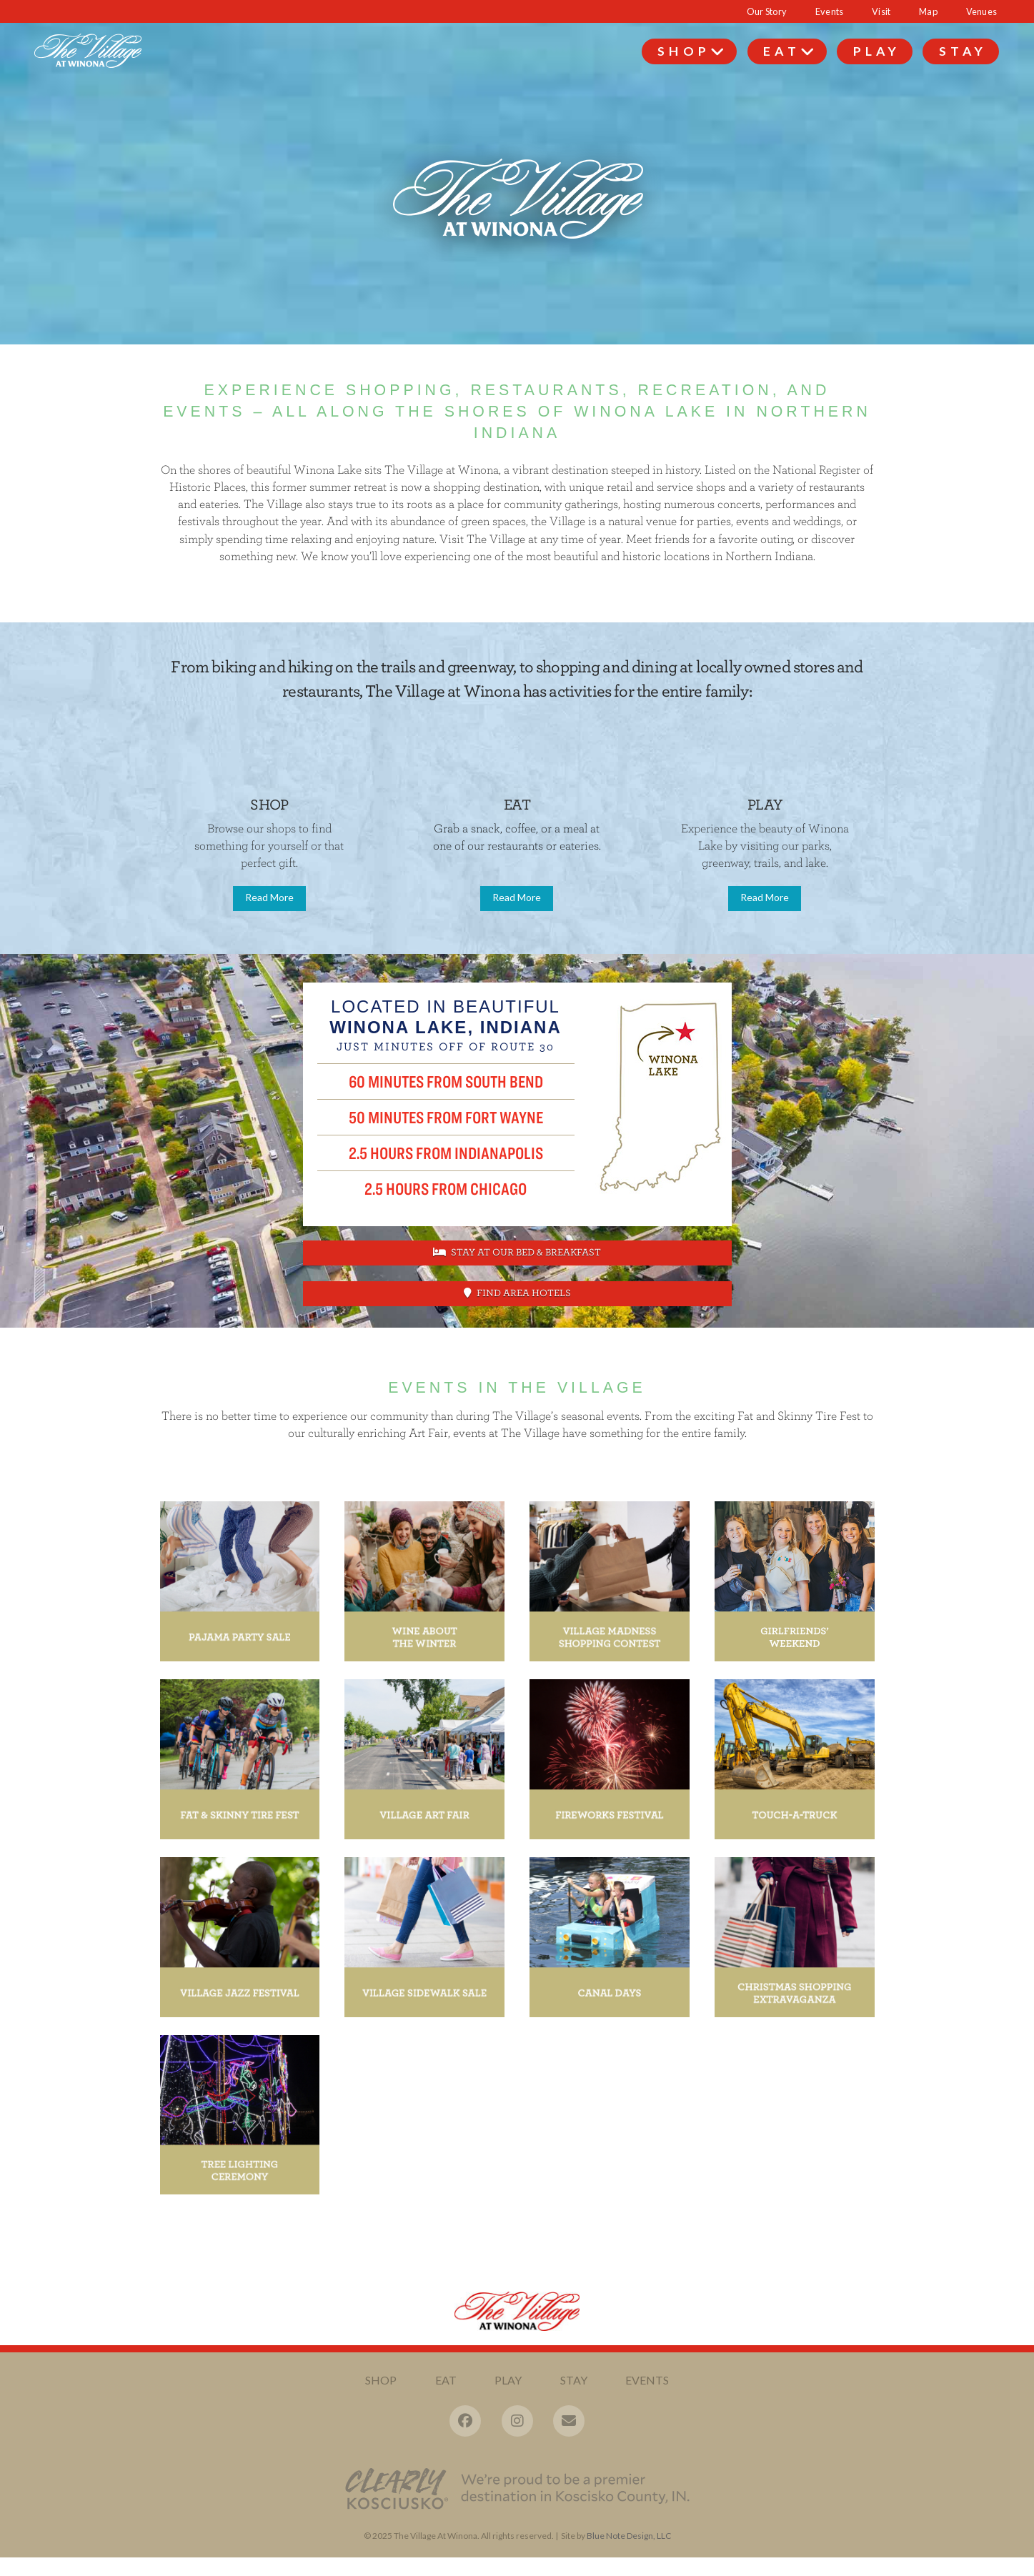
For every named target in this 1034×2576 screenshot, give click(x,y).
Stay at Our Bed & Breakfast (517, 1252)
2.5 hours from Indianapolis (446, 1153)
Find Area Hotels (517, 1292)
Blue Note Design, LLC (629, 2535)
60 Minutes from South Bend (446, 1081)
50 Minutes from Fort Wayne (446, 1117)
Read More (269, 897)
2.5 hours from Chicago (445, 1188)
